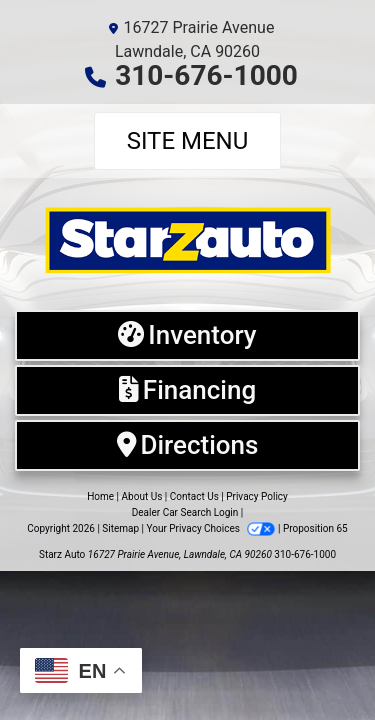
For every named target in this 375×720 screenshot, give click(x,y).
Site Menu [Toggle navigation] (188, 141)
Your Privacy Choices (212, 528)
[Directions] (187, 445)
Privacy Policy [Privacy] (257, 496)
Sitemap (120, 528)
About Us (142, 496)
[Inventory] (187, 335)
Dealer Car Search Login (185, 512)
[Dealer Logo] (187, 239)
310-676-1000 (206, 75)
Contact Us (194, 496)
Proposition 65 (315, 528)
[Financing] (187, 390)
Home (100, 496)
